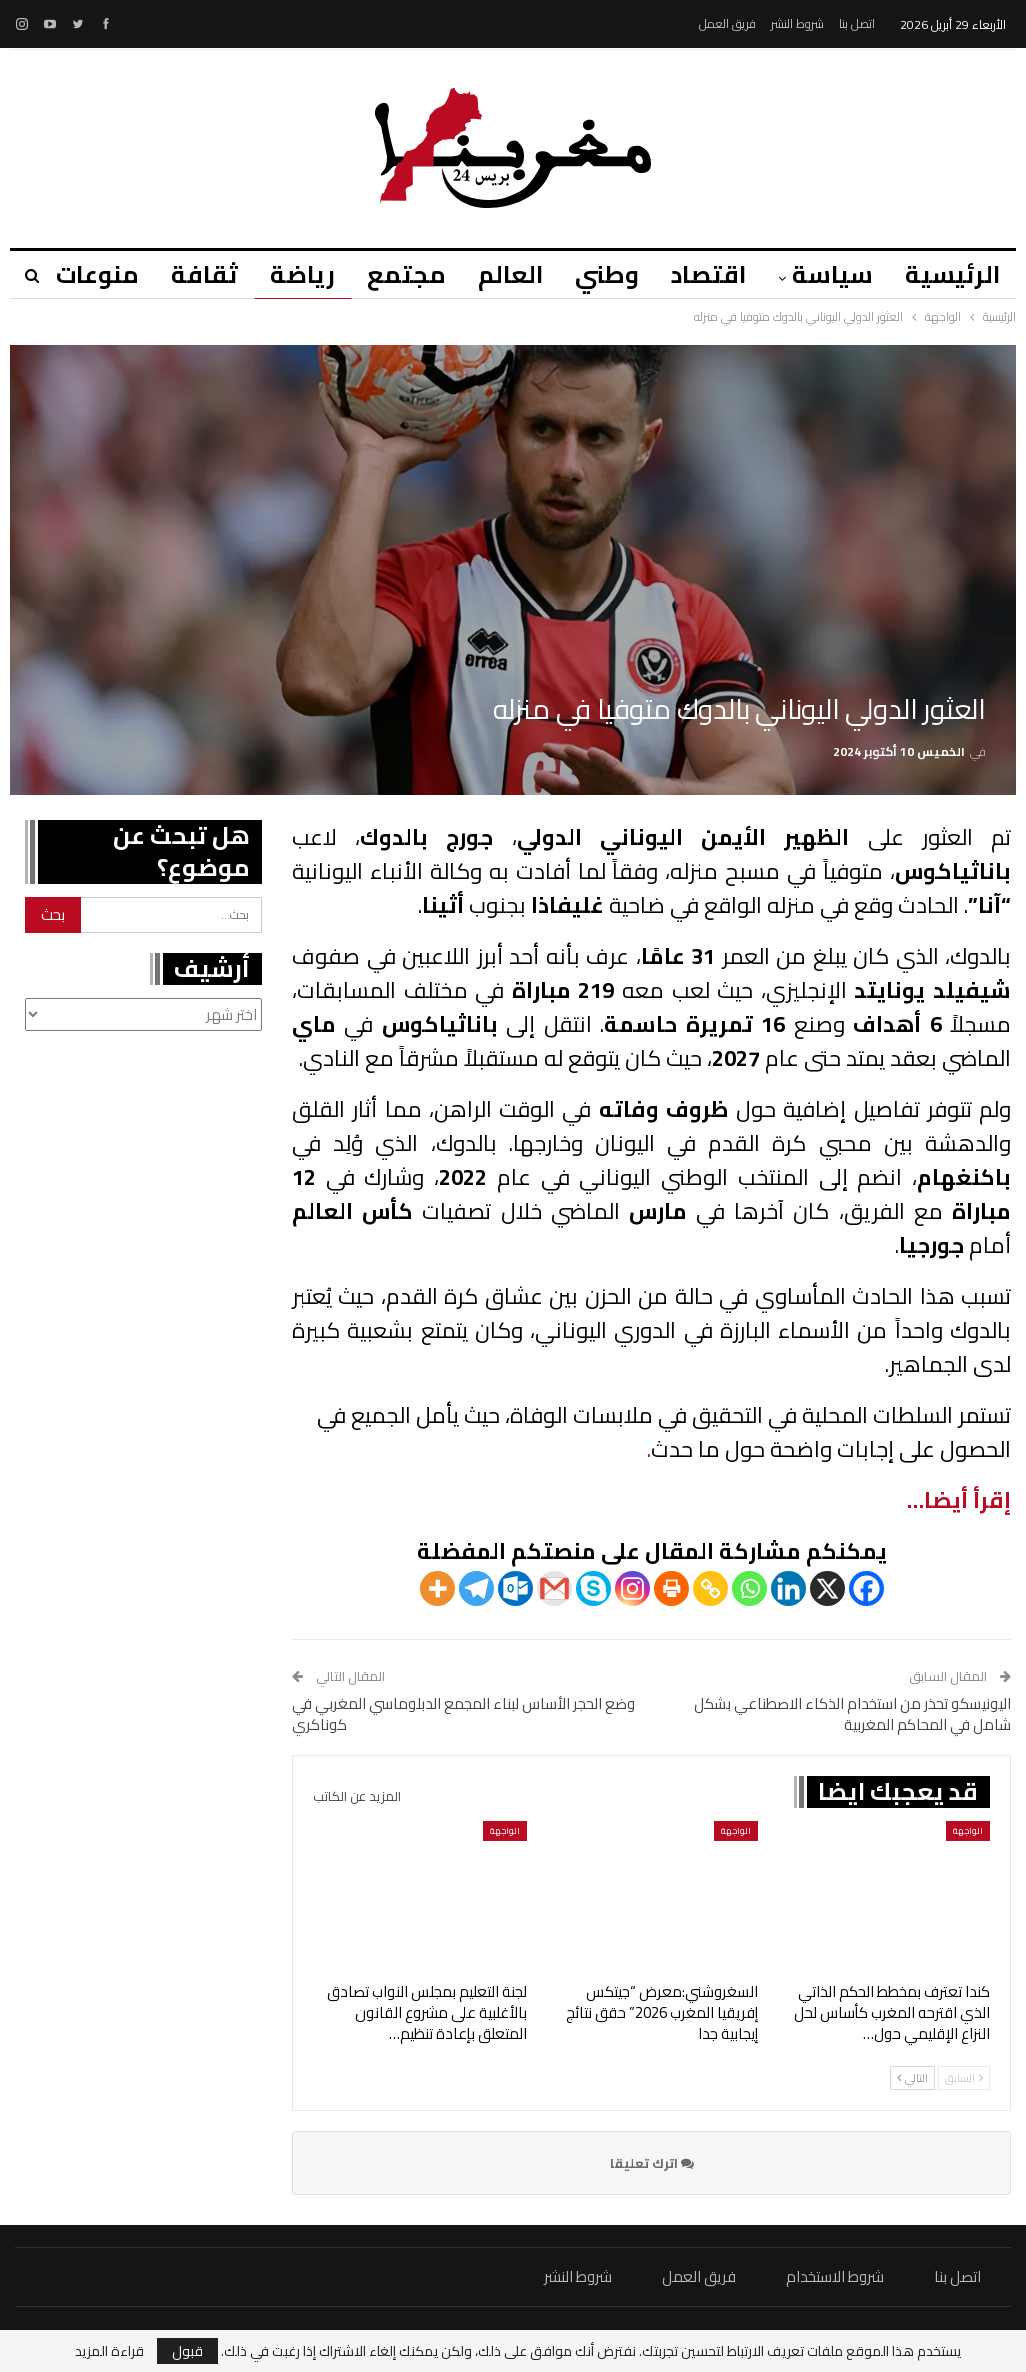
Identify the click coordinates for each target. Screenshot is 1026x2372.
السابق (964, 2078)
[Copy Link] (710, 1588)
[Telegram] (476, 1588)
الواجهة (968, 1830)
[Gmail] (554, 1588)
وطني (598, 274)
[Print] (671, 1588)
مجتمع (391, 274)
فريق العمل (727, 23)
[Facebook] (866, 1588)
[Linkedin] (788, 1588)
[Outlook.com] (515, 1588)
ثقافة (183, 274)
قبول (187, 2351)
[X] (827, 1588)
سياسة (829, 274)
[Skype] (593, 1588)
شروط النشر (797, 23)
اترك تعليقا (652, 2163)
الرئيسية (952, 274)
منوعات (73, 274)
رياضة (284, 274)
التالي (912, 2078)
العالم (498, 274)
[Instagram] (632, 1588)
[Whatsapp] (749, 1588)
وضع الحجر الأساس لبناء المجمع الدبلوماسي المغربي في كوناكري (463, 1714)
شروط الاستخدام (835, 2276)
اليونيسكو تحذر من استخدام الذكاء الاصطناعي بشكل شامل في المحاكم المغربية (852, 1714)
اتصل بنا (857, 23)
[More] (437, 1588)
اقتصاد (702, 274)
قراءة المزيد (109, 2351)
